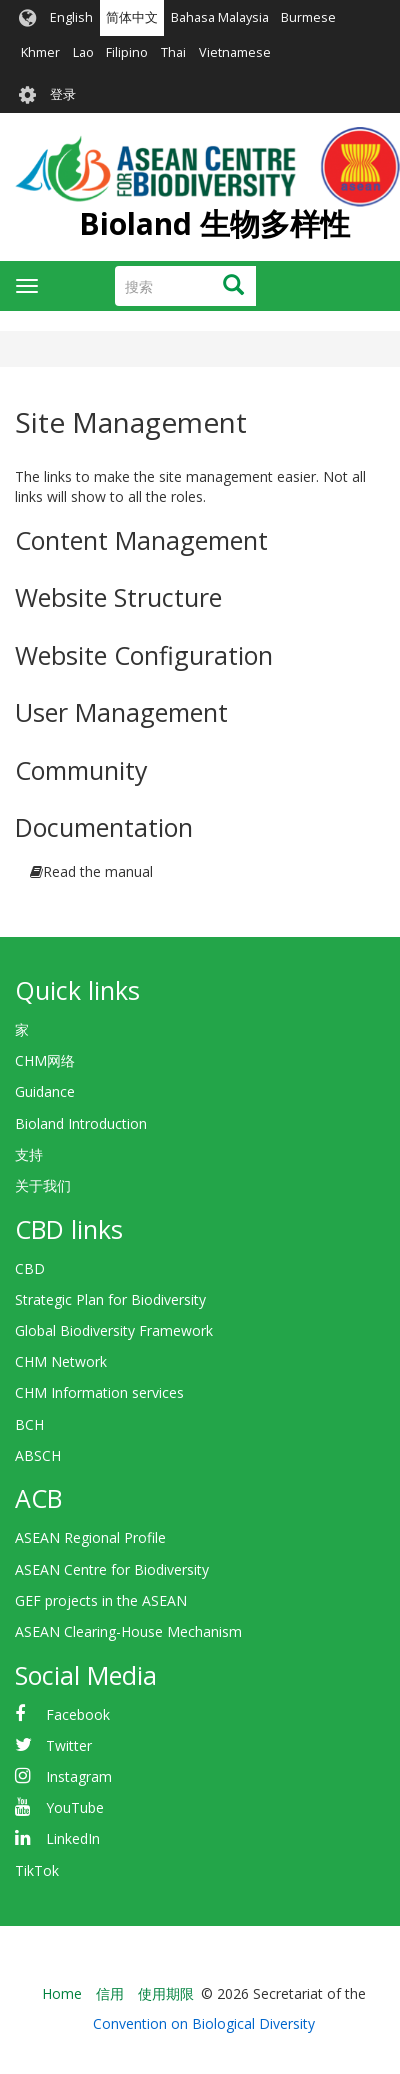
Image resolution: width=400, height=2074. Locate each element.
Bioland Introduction (81, 1123)
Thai (173, 52)
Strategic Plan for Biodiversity (110, 1299)
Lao (83, 52)
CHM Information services (99, 1392)
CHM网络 (45, 1060)
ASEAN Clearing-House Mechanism (128, 1631)
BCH (29, 1424)
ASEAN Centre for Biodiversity (112, 1569)
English (71, 17)
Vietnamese (235, 52)
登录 (63, 94)
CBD (30, 1268)
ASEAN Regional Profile (90, 1537)
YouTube (75, 1807)
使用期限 (166, 1993)
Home (62, 1993)
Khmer (40, 52)
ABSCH (38, 1455)
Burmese (308, 17)
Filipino (127, 52)
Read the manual (98, 871)
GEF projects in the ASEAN (101, 1600)
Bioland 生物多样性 (214, 223)
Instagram (79, 1776)
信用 (110, 1993)
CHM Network (61, 1361)
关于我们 (43, 1185)
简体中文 (132, 17)
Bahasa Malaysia (220, 17)
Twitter (69, 1745)
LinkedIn (73, 1838)
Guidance (45, 1091)
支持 (29, 1154)
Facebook (78, 1714)
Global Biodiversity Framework (114, 1330)
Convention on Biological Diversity (204, 2023)
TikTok (37, 1870)
